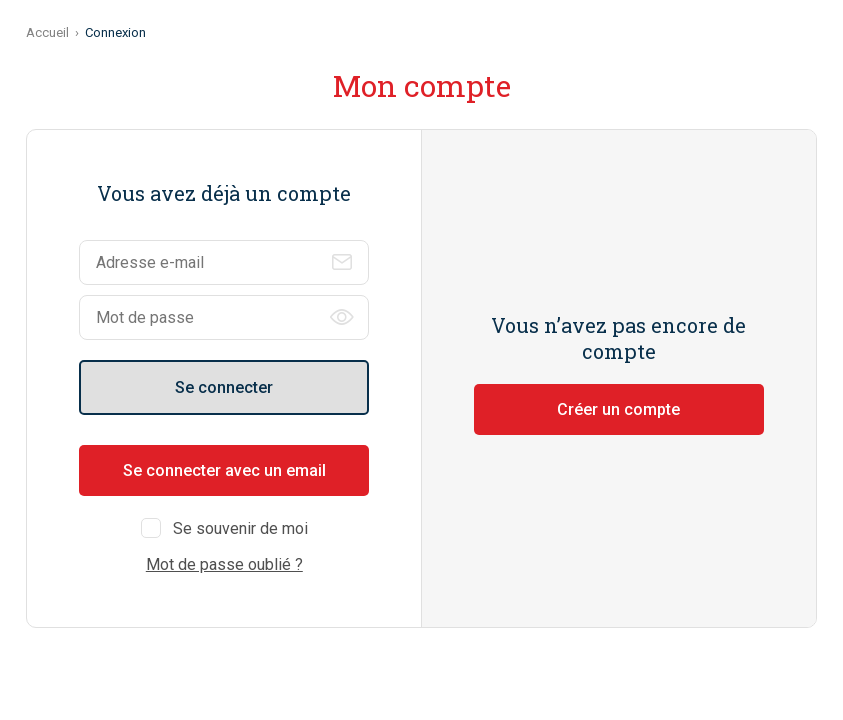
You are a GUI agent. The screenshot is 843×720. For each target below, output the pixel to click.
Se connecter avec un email (224, 470)
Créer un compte (618, 409)
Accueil (47, 32)
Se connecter (224, 387)
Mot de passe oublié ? (224, 564)
